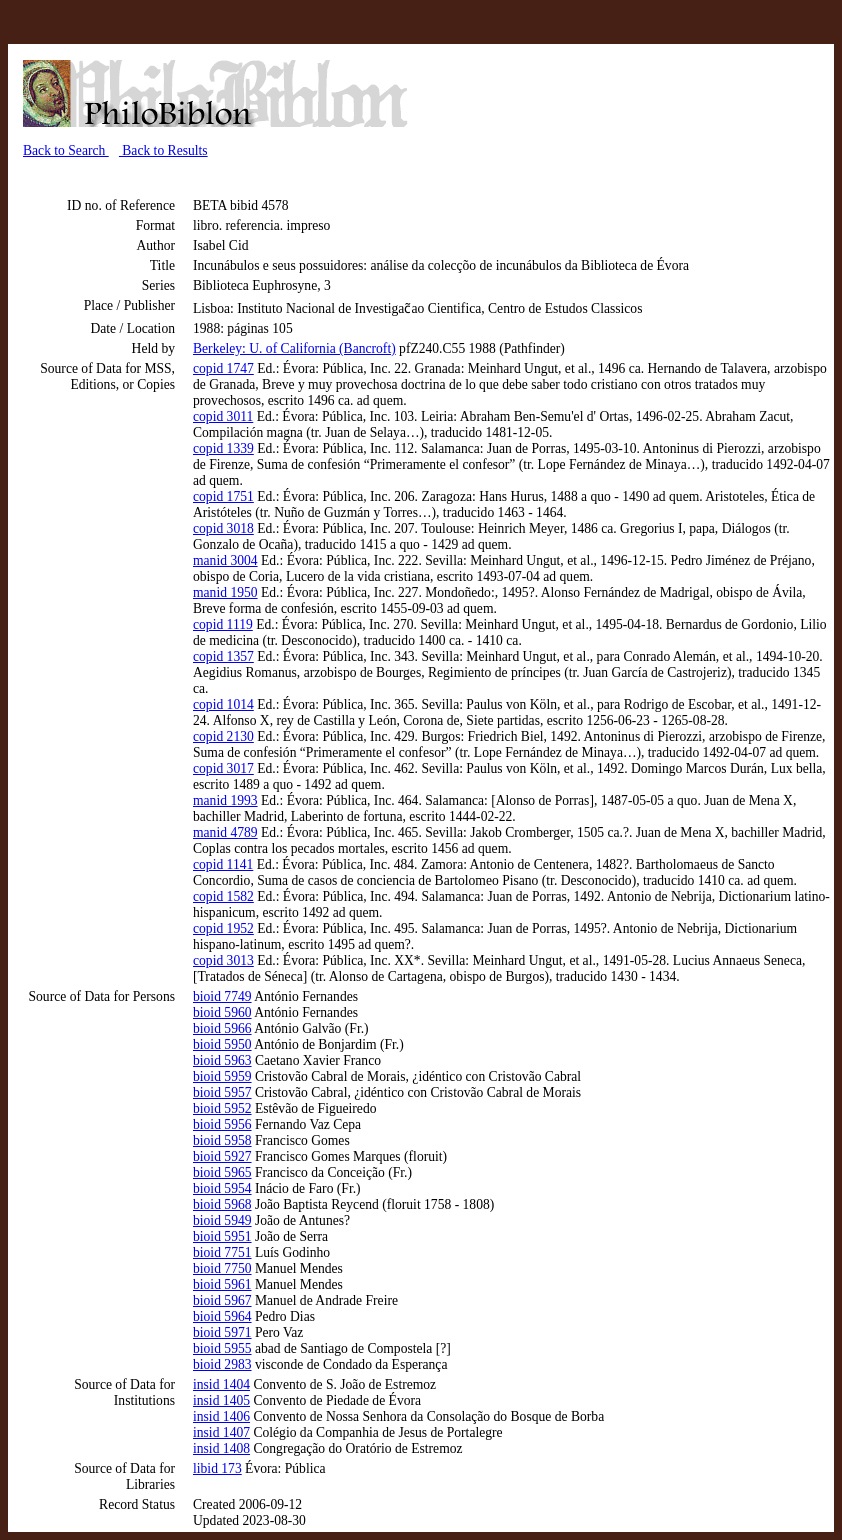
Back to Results (163, 150)
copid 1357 (223, 656)
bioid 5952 (222, 1108)
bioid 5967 (222, 1300)
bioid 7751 (222, 1252)
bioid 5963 (222, 1060)
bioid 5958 (222, 1140)
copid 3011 (223, 416)
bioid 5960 (222, 1012)
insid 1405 (221, 1400)
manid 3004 (225, 560)
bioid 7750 (222, 1268)
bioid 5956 (222, 1124)
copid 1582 (223, 896)
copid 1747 (223, 368)
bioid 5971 (222, 1332)
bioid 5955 (222, 1348)
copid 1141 (223, 864)
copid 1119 (223, 624)
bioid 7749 (222, 996)
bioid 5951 (222, 1236)
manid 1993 (225, 800)
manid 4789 (225, 832)
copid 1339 (223, 448)
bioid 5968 (222, 1204)
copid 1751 (223, 496)
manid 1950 (225, 592)
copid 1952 (223, 928)
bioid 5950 (222, 1044)
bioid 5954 (222, 1188)
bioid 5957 (222, 1092)
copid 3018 (223, 528)
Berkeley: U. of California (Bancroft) (294, 348)
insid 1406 (221, 1416)
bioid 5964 (222, 1316)
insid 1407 (221, 1432)
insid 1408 (221, 1448)
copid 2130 (223, 736)
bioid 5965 (222, 1172)
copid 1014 (223, 704)
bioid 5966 (222, 1028)
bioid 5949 (222, 1220)
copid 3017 (223, 768)
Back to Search (66, 150)
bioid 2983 (222, 1364)
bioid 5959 (222, 1076)
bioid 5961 (222, 1284)
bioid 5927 (222, 1156)
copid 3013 (223, 960)
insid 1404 (221, 1384)
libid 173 (217, 1468)
